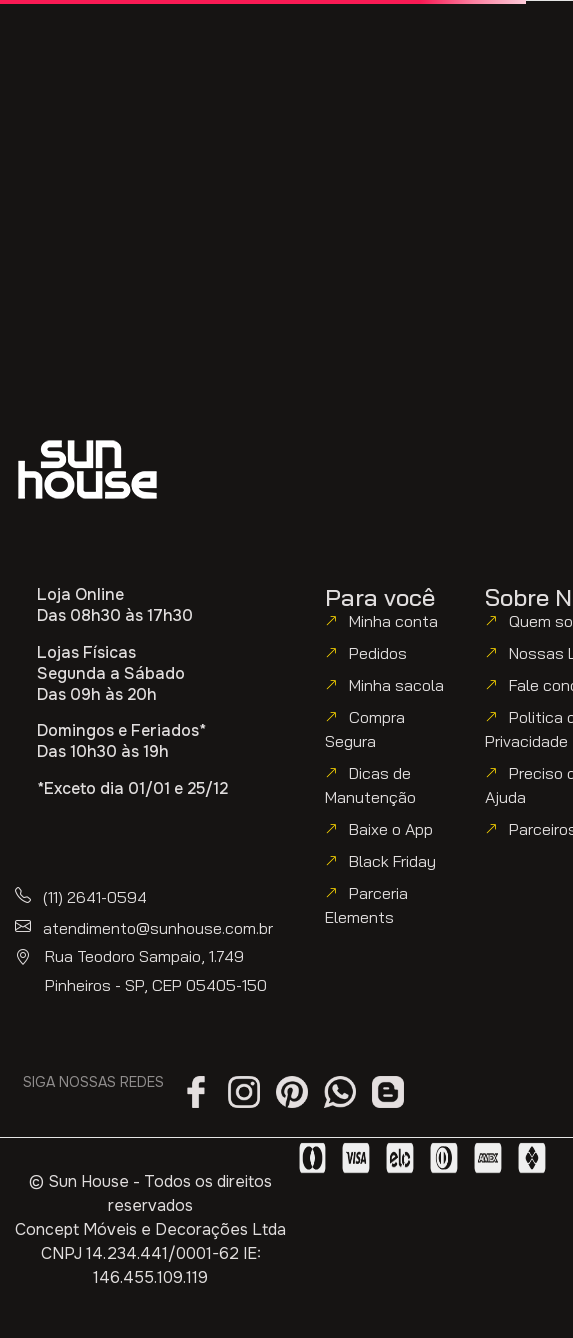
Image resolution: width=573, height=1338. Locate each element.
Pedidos (378, 653)
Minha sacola (396, 685)
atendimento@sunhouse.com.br (158, 928)
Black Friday (392, 861)
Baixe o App (391, 829)
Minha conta (393, 621)
